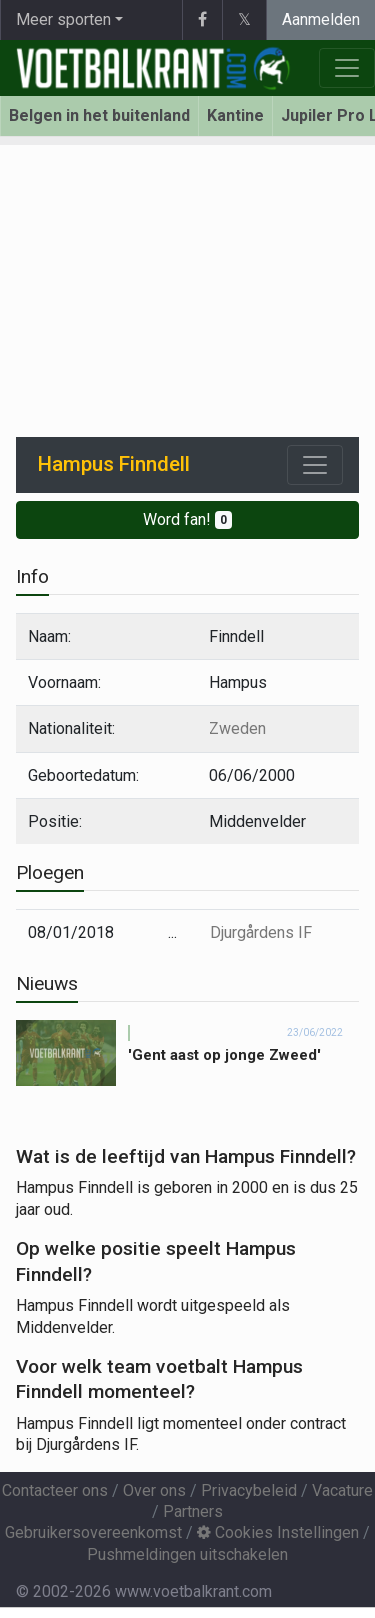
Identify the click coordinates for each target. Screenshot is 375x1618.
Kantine (235, 115)
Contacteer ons (55, 1490)
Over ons (154, 1490)
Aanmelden (321, 19)
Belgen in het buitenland (99, 115)
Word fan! (187, 519)
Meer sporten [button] (63, 19)
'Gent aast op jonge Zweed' (224, 1055)
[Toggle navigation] (315, 465)
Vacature (342, 1490)
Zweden (237, 728)
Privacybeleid (249, 1490)
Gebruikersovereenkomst (93, 1532)
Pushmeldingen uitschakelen (187, 1554)
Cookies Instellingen (278, 1532)
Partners (193, 1511)
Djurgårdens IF (261, 932)
